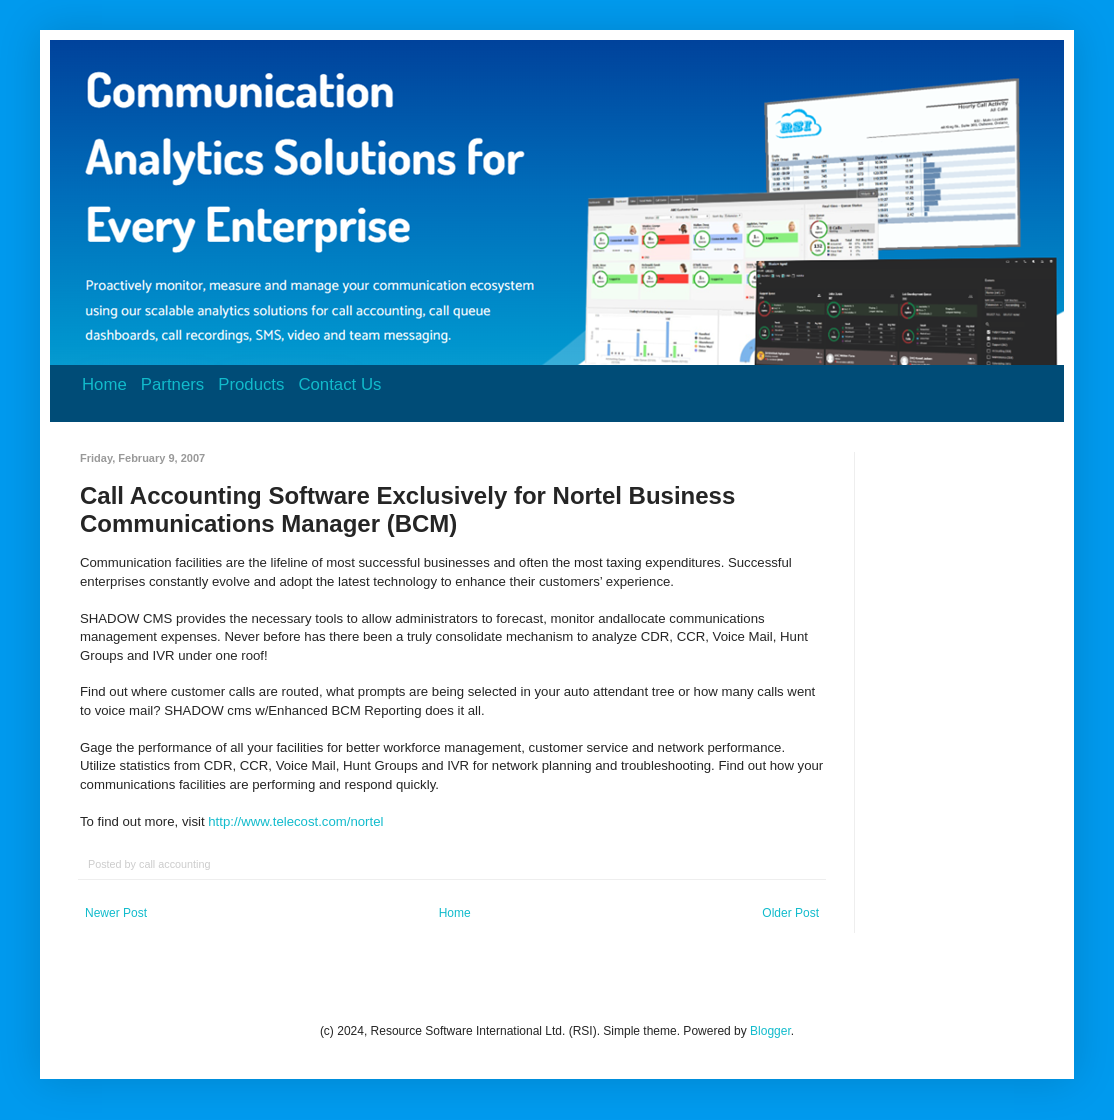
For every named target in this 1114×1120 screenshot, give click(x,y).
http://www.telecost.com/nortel (295, 821)
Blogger (770, 1031)
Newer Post (116, 913)
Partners (172, 384)
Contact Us (339, 384)
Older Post (790, 913)
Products (251, 384)
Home (104, 384)
